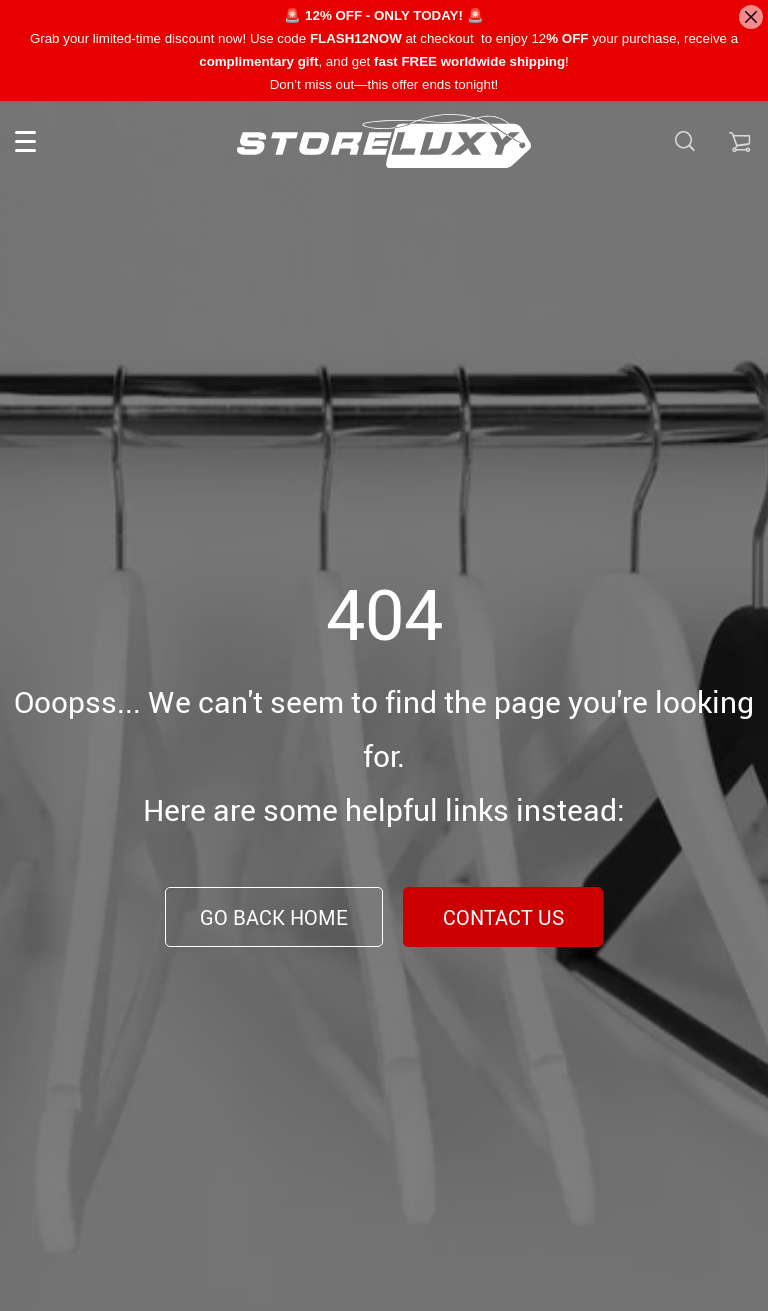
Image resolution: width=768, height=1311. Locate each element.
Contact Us (503, 917)
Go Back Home (274, 917)
